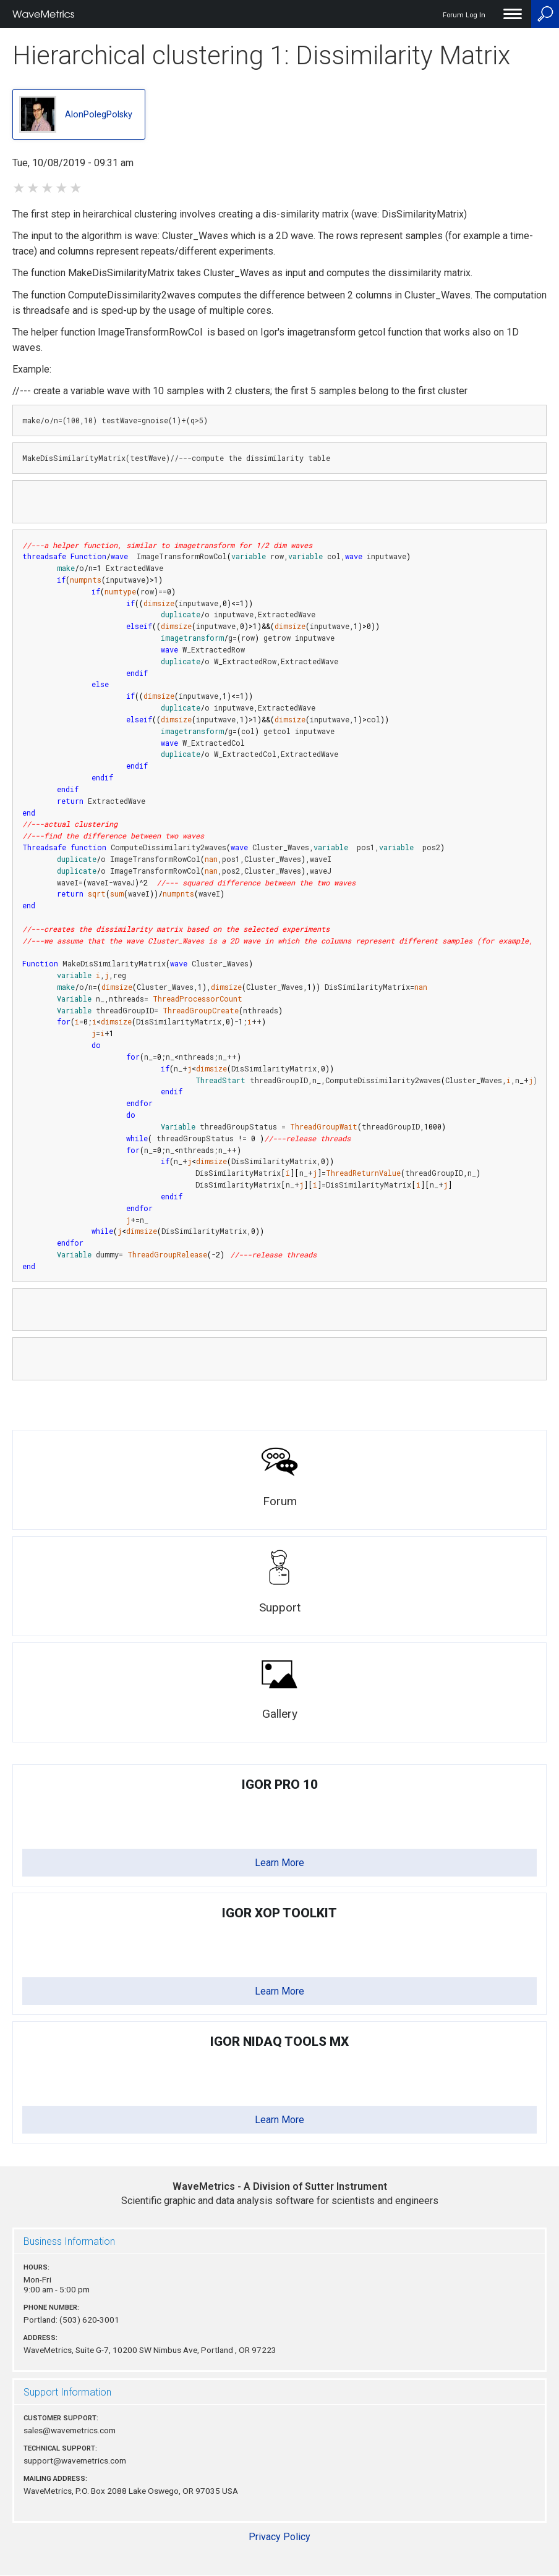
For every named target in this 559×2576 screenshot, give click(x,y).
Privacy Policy (279, 2537)
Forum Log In (464, 15)
